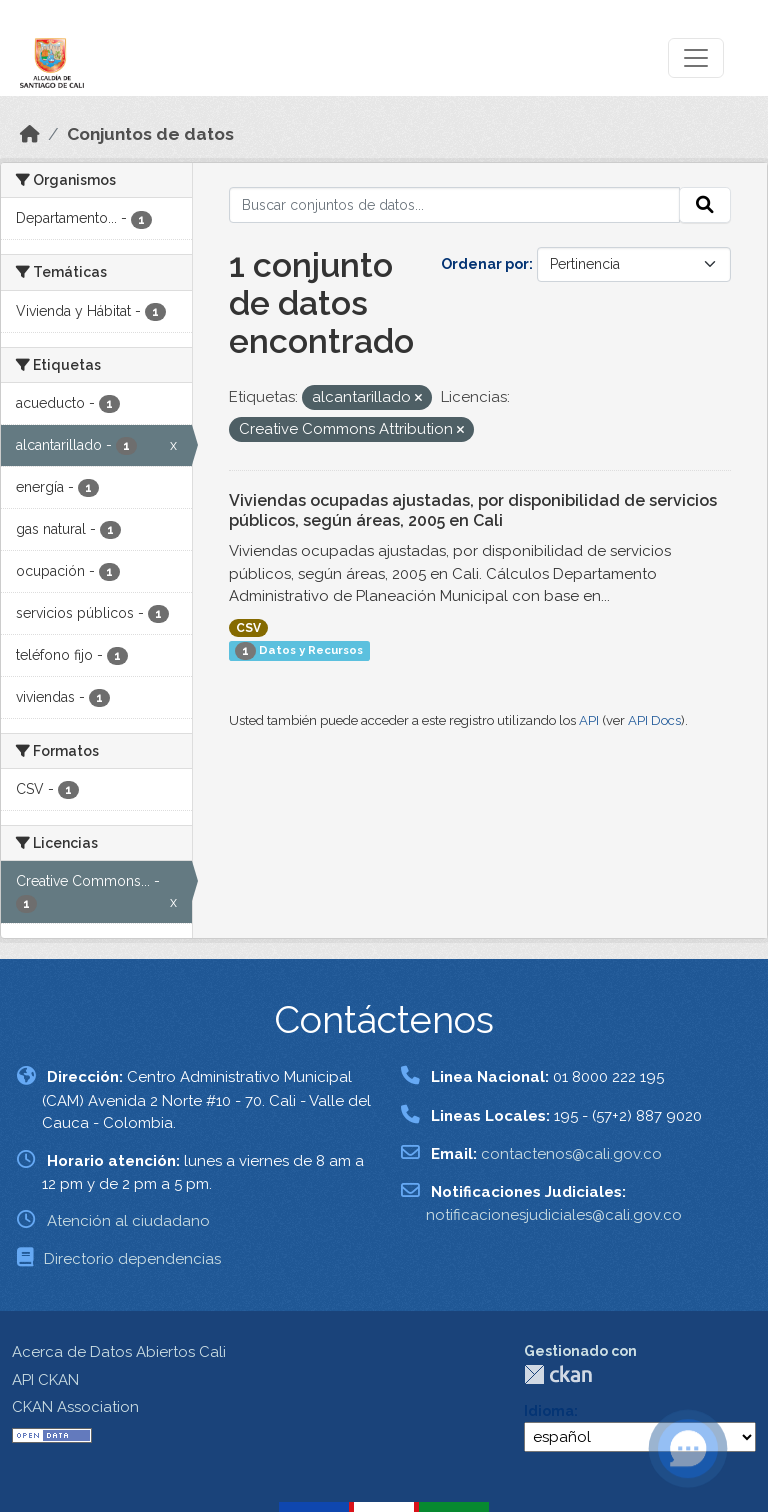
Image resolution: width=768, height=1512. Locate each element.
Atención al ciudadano (128, 1221)
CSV (248, 628)
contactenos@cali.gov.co (571, 1154)
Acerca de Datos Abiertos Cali (119, 1352)
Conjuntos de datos (150, 134)
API (589, 720)
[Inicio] (30, 134)
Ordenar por (485, 264)
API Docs (654, 720)
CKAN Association (75, 1407)
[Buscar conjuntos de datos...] (455, 205)
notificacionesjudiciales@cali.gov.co (554, 1215)
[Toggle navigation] (696, 58)
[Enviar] (705, 205)
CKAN (558, 1374)
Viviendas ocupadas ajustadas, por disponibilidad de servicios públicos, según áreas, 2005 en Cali (473, 511)
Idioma (549, 1411)
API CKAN (45, 1380)
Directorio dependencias (132, 1259)
